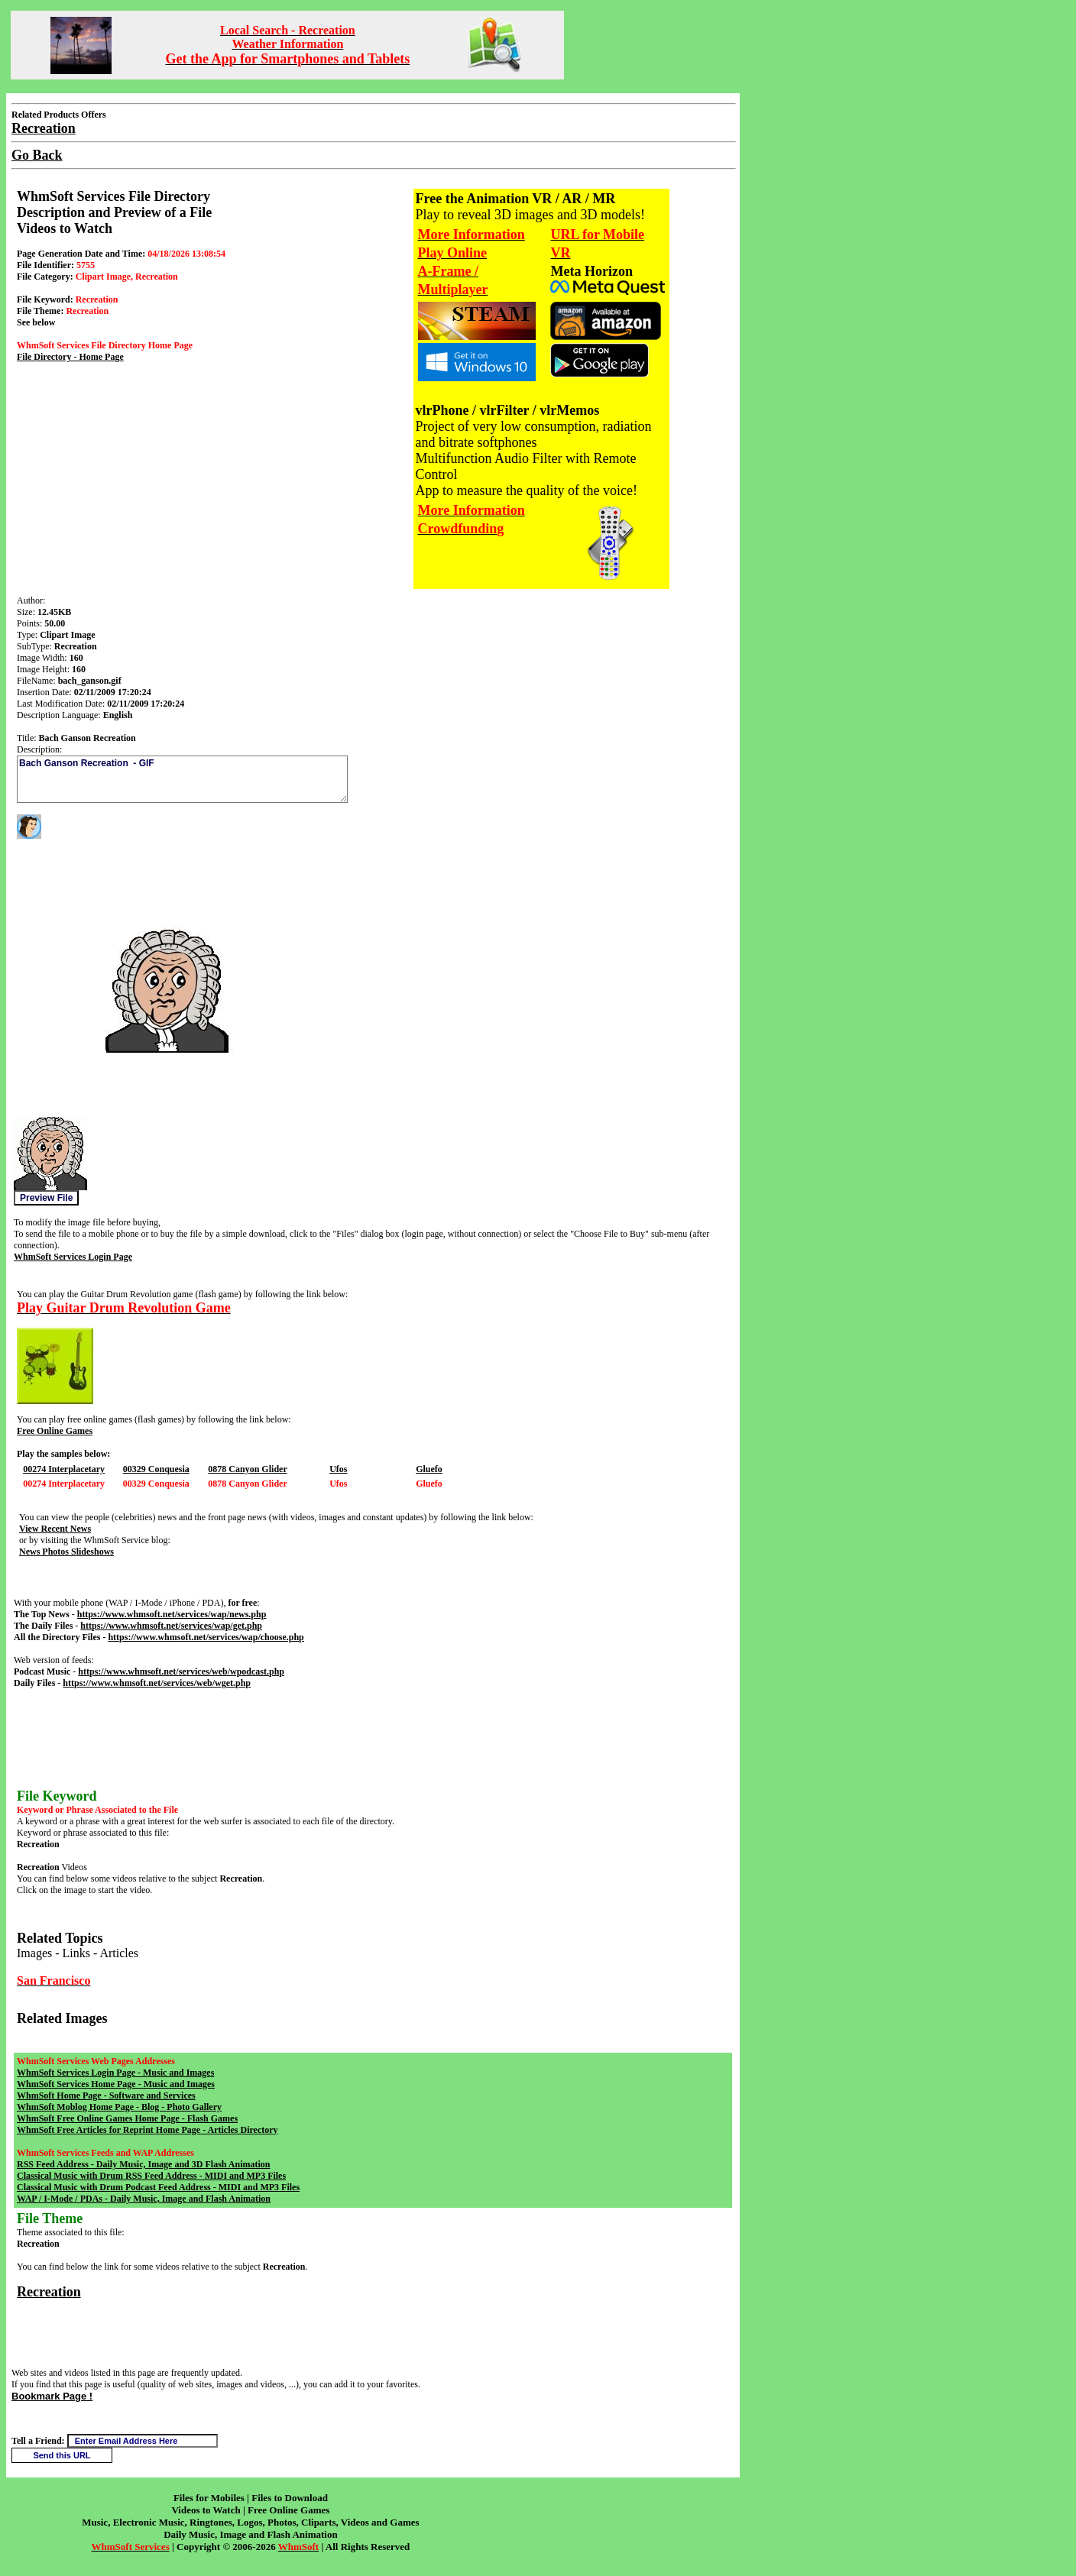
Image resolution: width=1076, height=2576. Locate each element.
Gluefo (429, 1469)
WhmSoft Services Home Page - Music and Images (116, 2084)
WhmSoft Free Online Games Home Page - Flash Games (127, 2118)
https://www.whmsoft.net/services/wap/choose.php (205, 1637)
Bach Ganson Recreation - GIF (182, 779)
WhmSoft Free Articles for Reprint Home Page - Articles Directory (147, 2130)
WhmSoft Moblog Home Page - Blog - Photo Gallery (119, 2107)
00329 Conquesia (156, 1469)
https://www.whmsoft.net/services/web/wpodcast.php (181, 1671)
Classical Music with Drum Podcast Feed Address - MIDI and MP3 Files (158, 2187)
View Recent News (55, 1528)
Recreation (49, 2291)
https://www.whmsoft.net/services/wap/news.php (172, 1614)
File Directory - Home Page (70, 356)
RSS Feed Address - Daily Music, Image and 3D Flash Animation (143, 2164)
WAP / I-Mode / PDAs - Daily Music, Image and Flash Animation (144, 2198)
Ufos (338, 1469)
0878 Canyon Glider (247, 1469)
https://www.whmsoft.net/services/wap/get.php (171, 1625)
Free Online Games (54, 1431)
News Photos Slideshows (66, 1551)
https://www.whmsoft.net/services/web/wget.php (157, 1683)
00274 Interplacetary (64, 1469)
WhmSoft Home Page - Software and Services (106, 2095)
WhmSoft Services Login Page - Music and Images (115, 2072)
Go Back (37, 155)
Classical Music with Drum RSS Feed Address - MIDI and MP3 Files (151, 2175)
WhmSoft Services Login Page (73, 1256)
